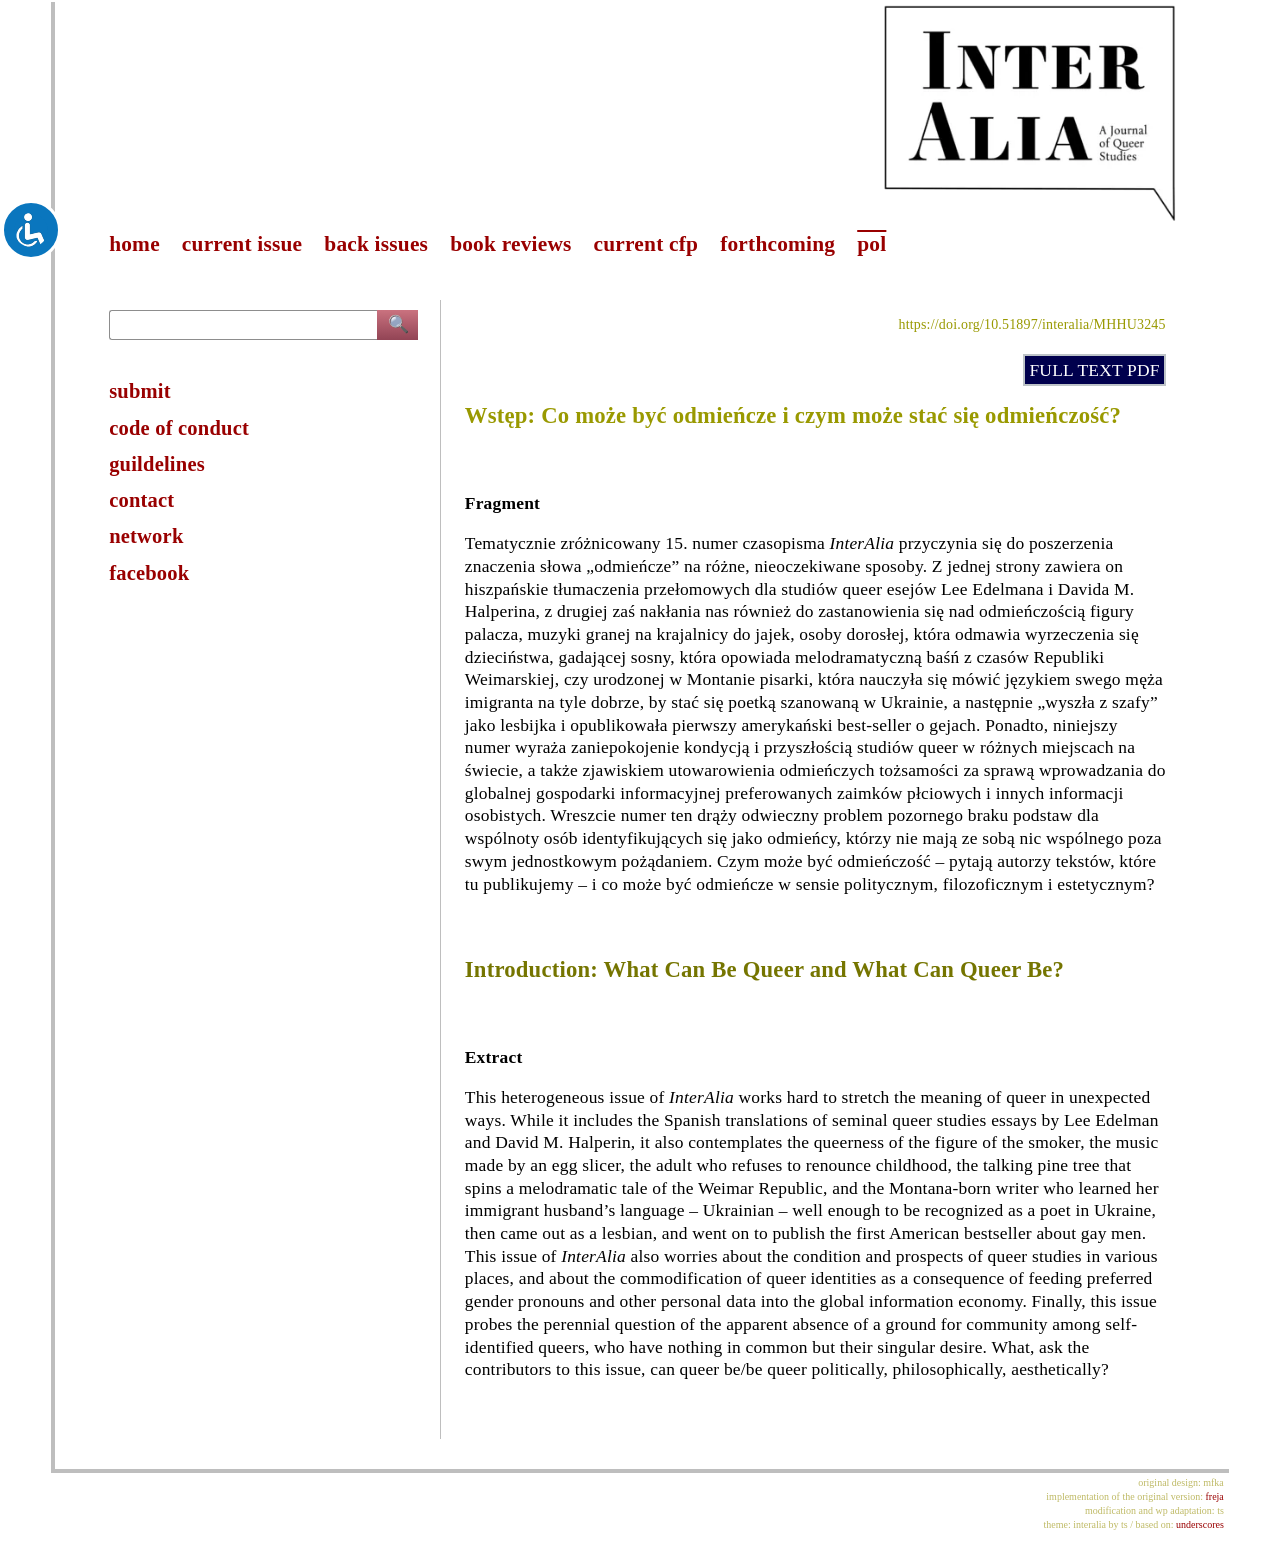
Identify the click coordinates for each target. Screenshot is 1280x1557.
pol (871, 244)
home (134, 244)
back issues (376, 244)
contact (141, 500)
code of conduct (179, 428)
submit (140, 391)
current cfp (646, 244)
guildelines (157, 464)
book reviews (510, 244)
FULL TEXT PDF (1094, 370)
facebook (149, 573)
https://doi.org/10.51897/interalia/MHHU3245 (1031, 324)
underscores (1200, 1524)
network (146, 536)
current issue (242, 244)
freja (1214, 1496)
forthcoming (777, 244)
